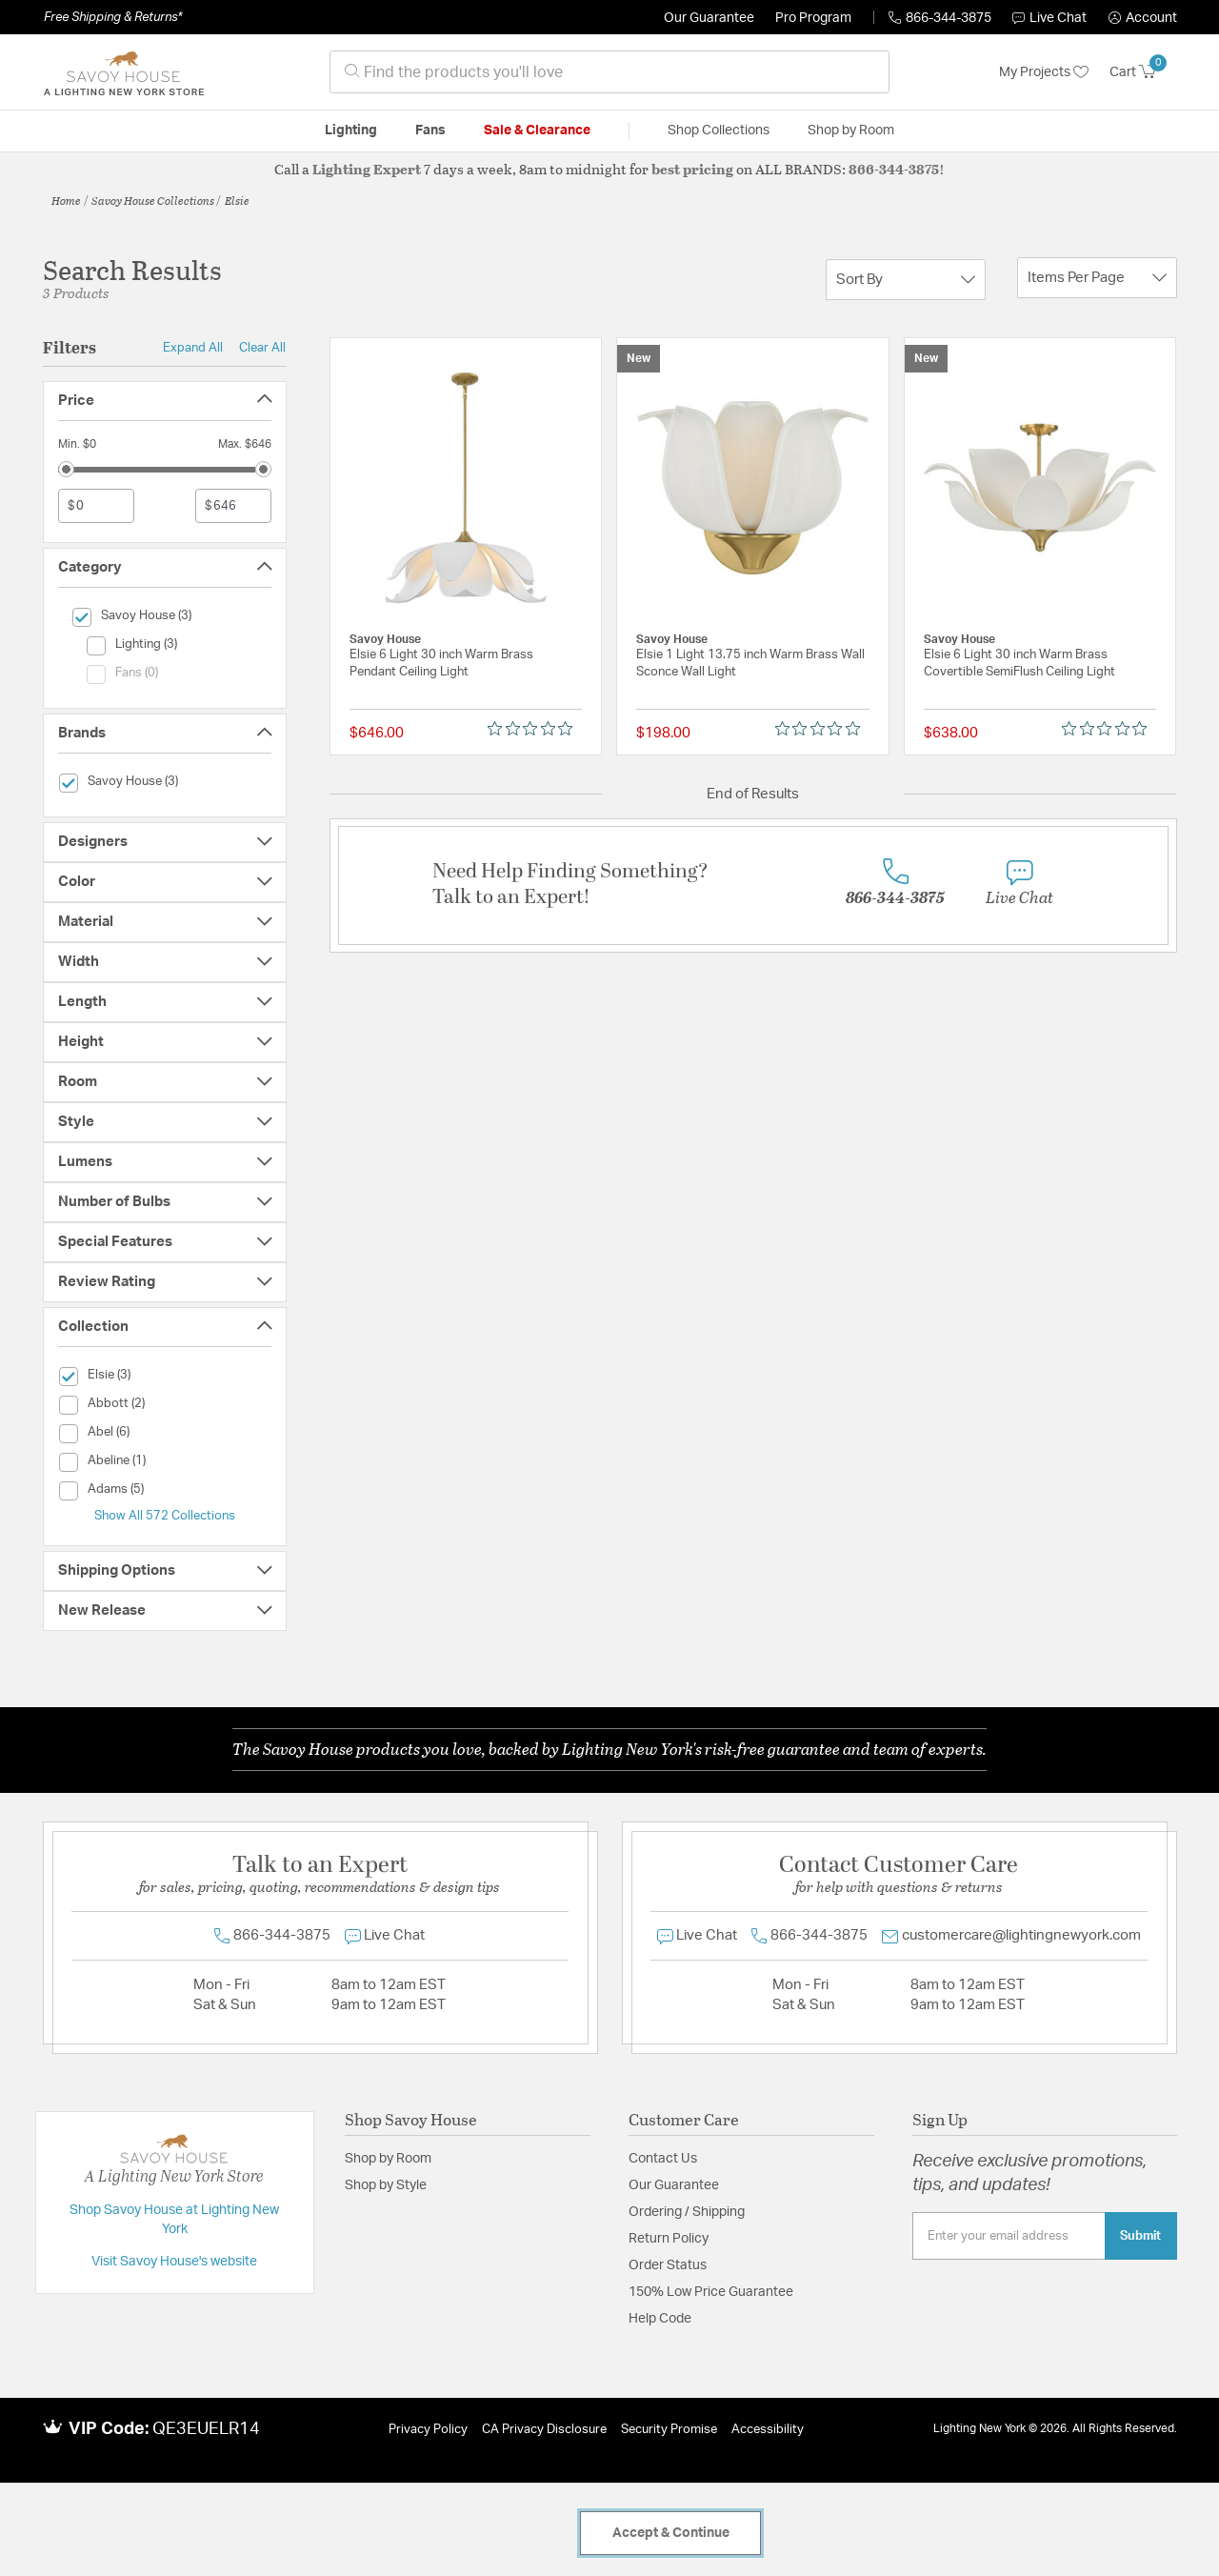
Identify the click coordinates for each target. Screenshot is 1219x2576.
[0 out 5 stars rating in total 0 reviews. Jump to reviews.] (535, 728)
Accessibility (767, 2430)
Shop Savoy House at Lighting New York (174, 2220)
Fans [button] (430, 130)
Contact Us (663, 2158)
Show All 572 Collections (164, 1515)
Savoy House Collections (152, 200)
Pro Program (813, 18)
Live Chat (1049, 18)
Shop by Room (388, 2158)
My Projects (1044, 72)
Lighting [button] (351, 130)
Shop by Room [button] (851, 130)
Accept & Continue (670, 2533)
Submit (1140, 2236)
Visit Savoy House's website (174, 2261)
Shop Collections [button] (718, 130)
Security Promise (669, 2430)
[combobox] (609, 71)
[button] (1143, 18)
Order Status (668, 2265)
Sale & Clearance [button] (537, 130)
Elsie (237, 200)
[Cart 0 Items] (1143, 72)
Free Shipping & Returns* (113, 17)
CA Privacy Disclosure (544, 2430)
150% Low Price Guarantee (711, 2292)
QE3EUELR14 (206, 2429)
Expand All (193, 347)
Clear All (262, 347)
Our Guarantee (709, 18)
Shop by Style (386, 2185)
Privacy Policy (428, 2430)
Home (66, 200)
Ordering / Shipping (687, 2212)
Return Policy (669, 2238)
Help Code (660, 2318)
